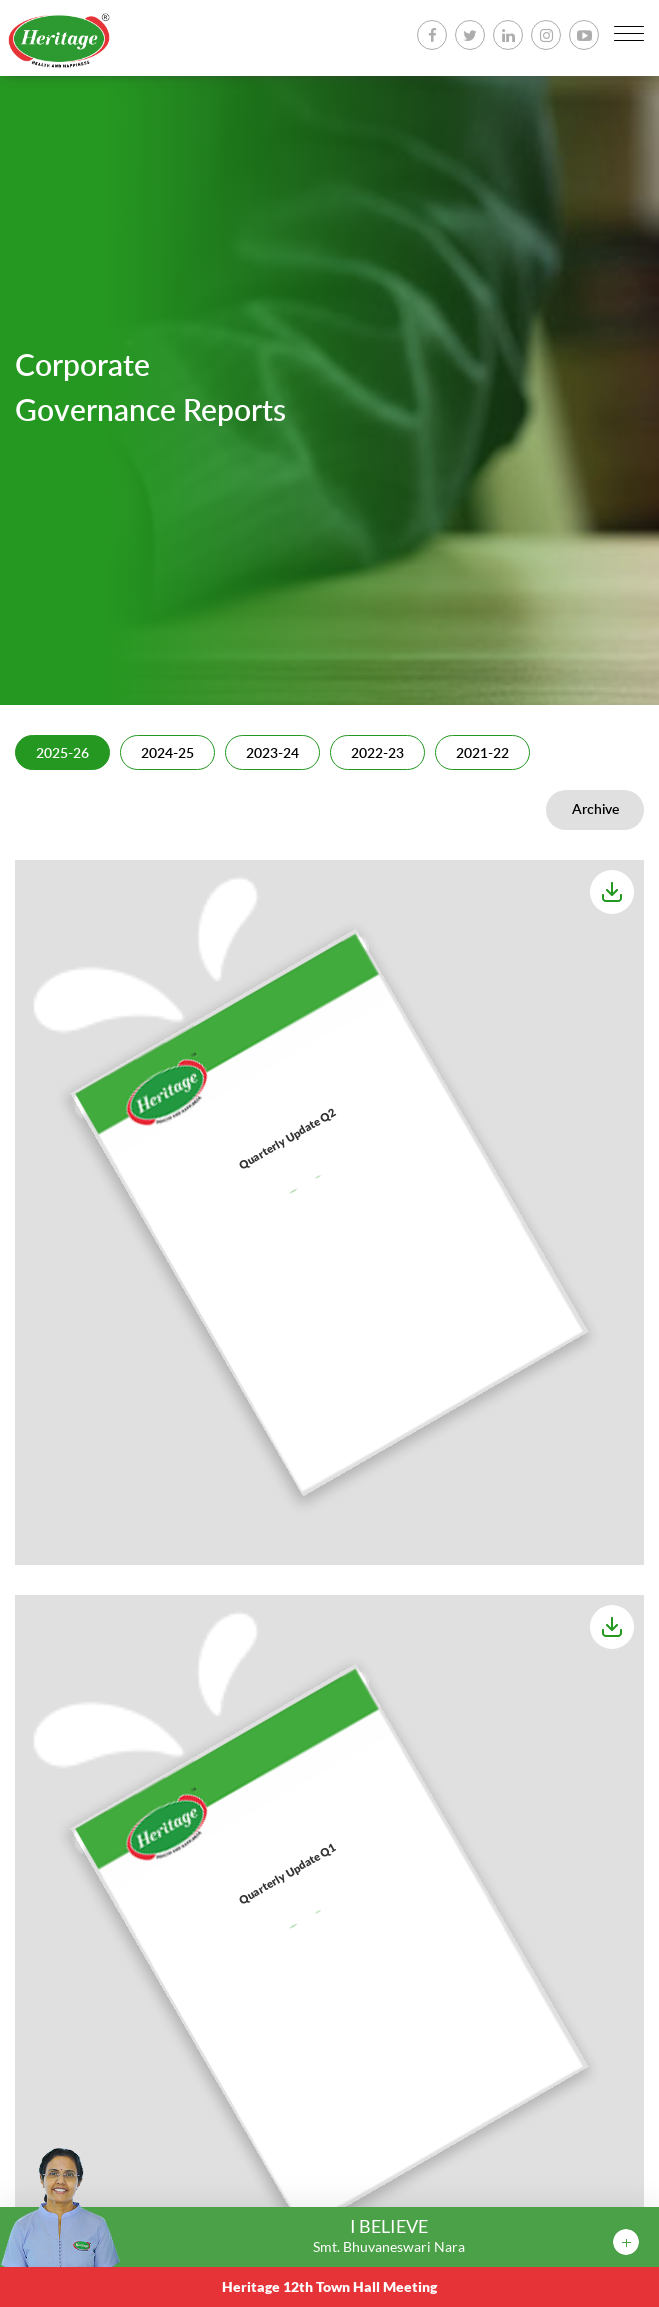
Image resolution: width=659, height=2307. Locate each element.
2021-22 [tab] (482, 754)
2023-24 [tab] (272, 754)
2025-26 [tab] (62, 754)
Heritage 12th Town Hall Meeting (329, 2286)
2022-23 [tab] (377, 754)
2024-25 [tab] (167, 754)
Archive (595, 810)
